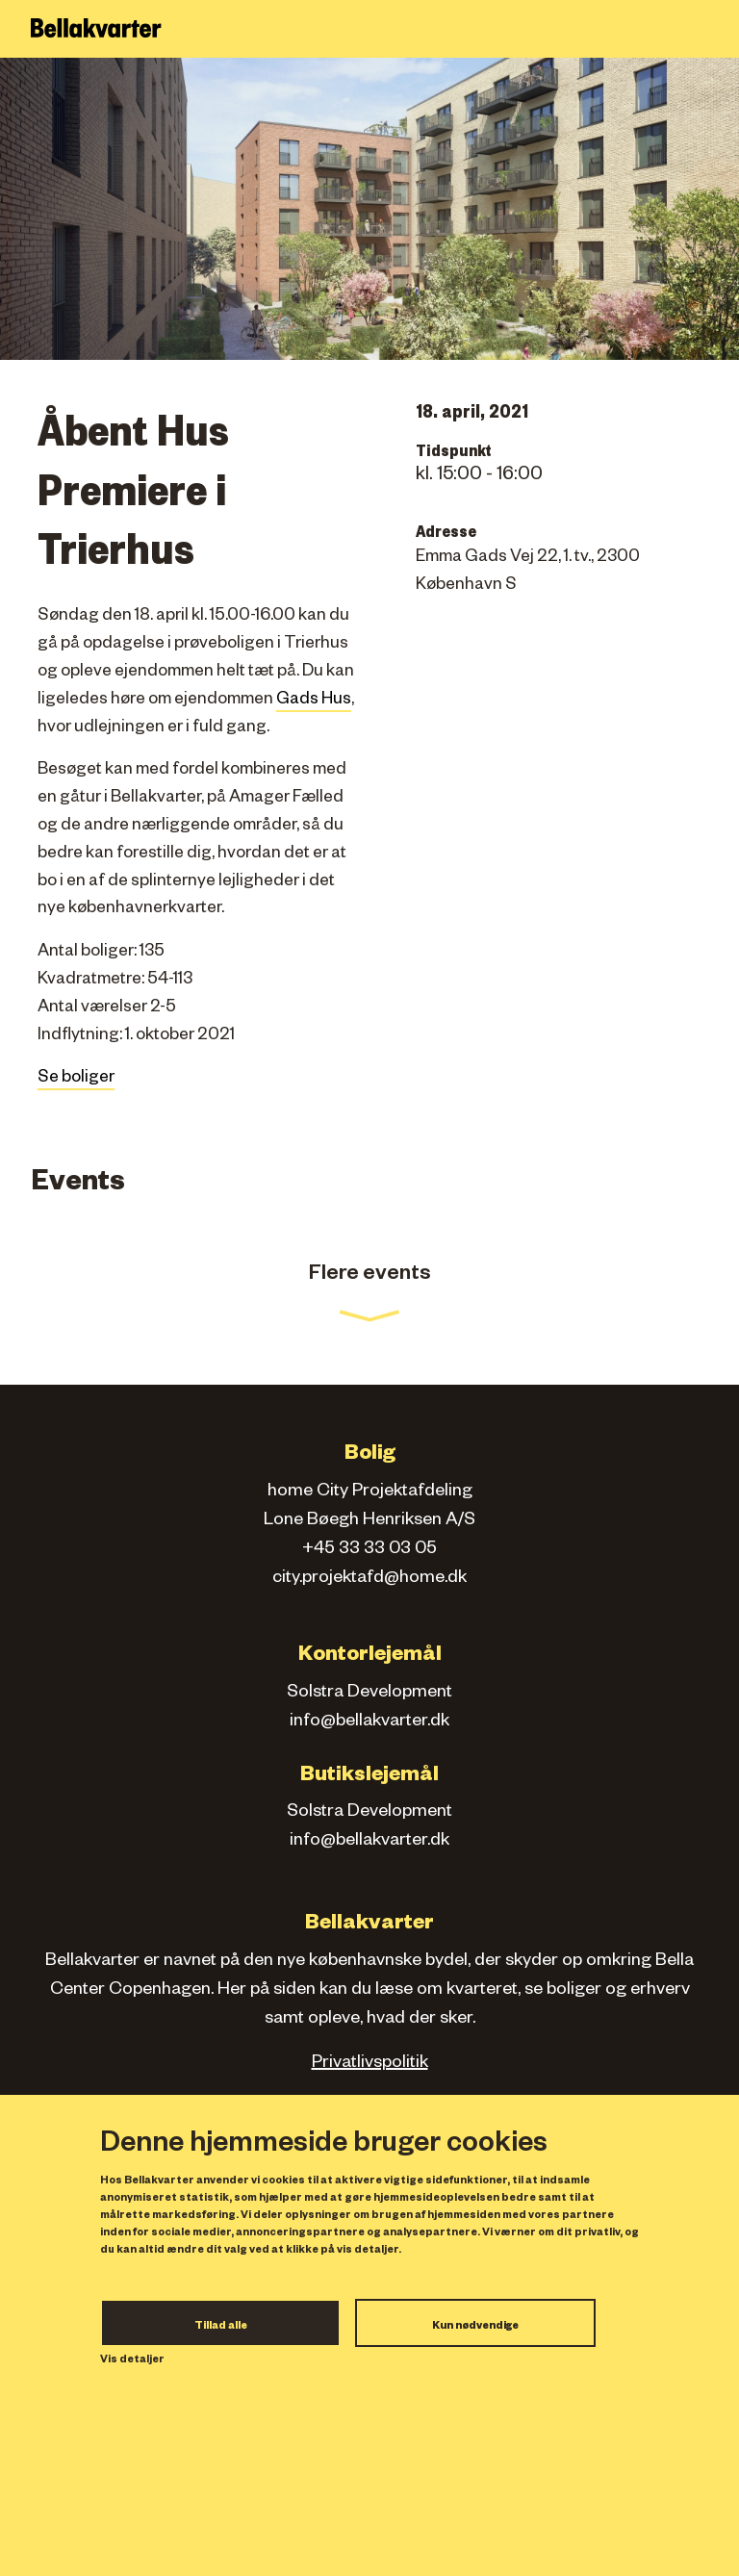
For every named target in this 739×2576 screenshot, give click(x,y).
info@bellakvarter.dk (369, 1722)
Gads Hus (313, 701)
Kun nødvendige (475, 2327)
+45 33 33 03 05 (369, 1550)
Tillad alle (220, 2327)
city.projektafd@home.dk (369, 1579)
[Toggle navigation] (713, 29)
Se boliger (76, 1079)
